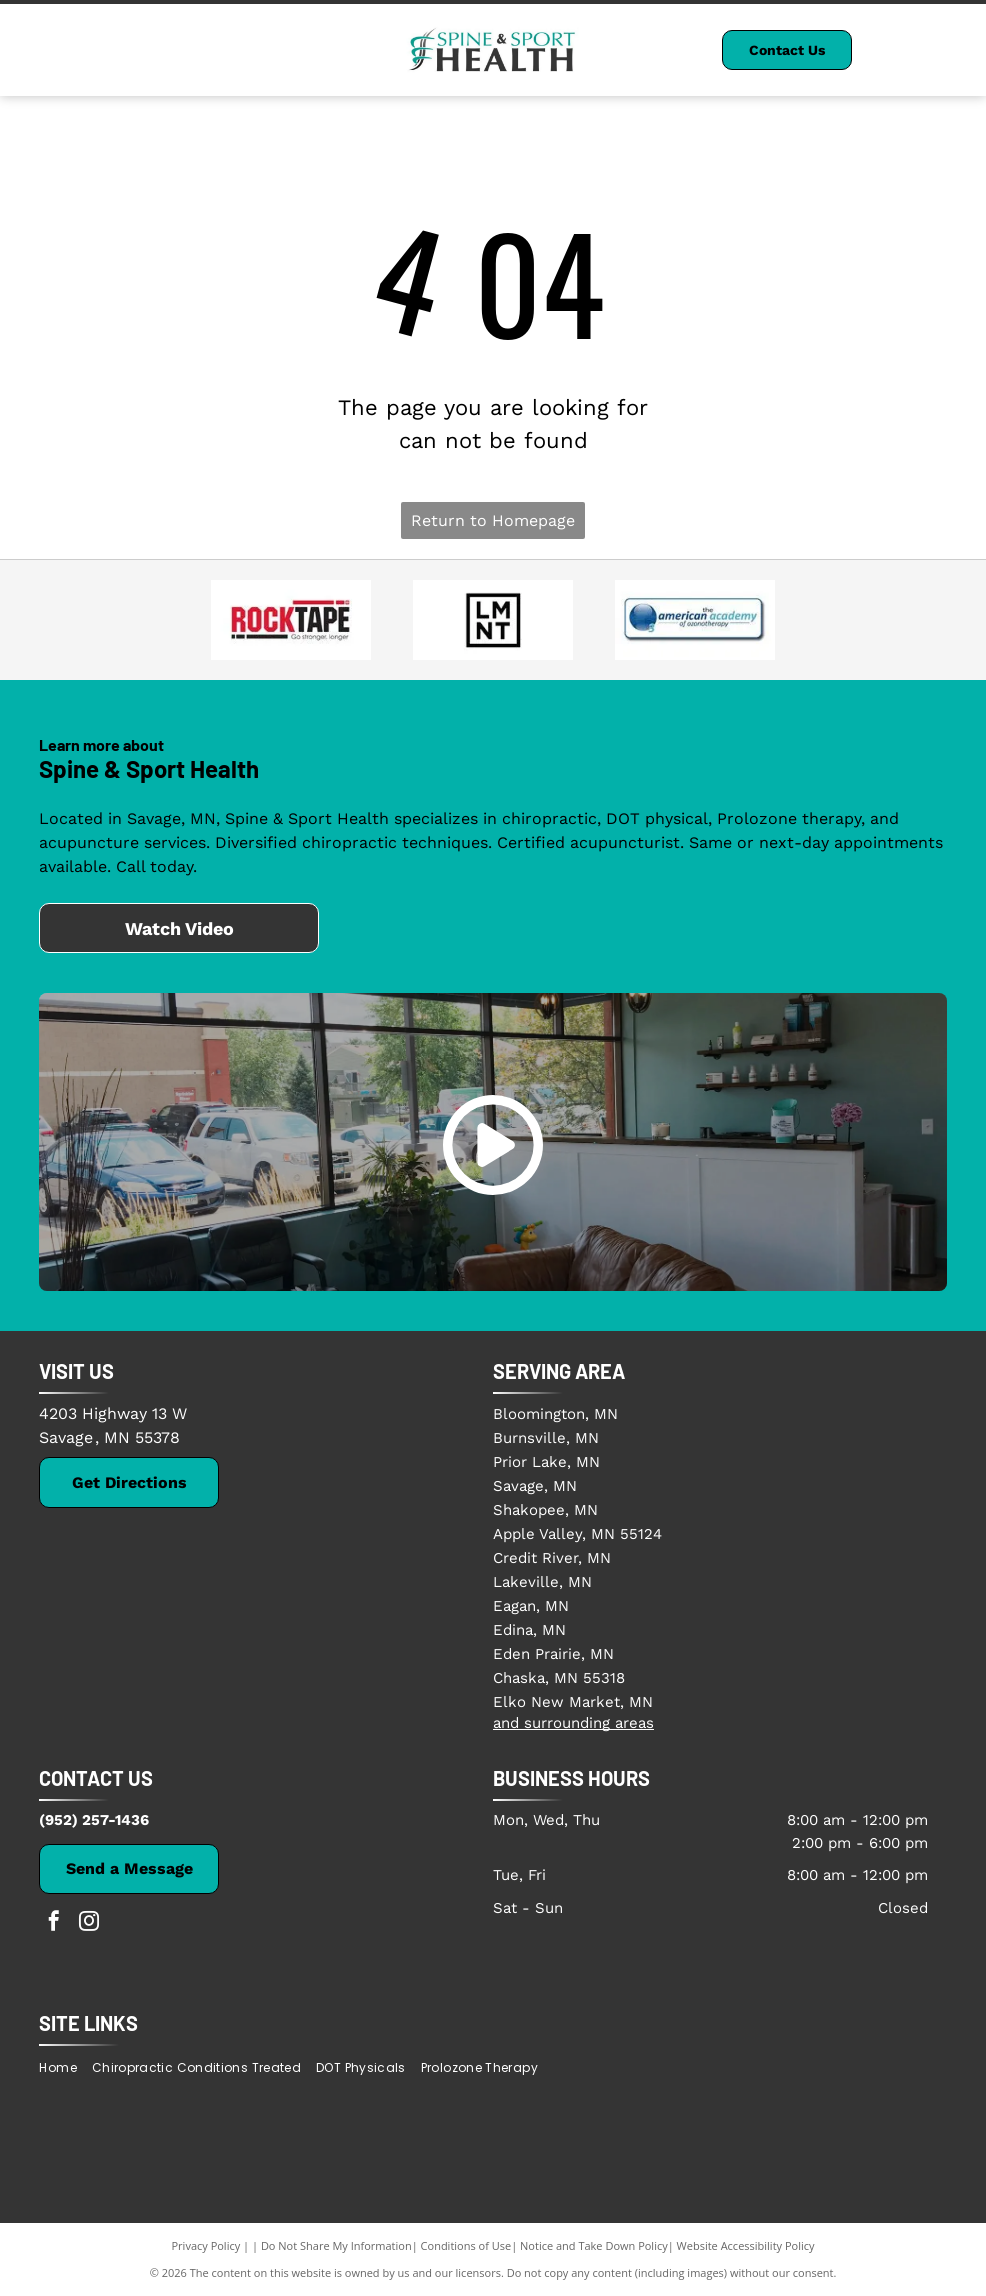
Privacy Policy (206, 2245)
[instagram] (89, 1923)
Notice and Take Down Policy (594, 2245)
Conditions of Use (466, 2245)
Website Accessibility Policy (746, 2245)
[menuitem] (65, 2067)
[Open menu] (937, 50)
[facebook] (54, 1923)
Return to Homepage (493, 520)
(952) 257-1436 (94, 1820)
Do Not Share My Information (336, 2245)
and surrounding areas (573, 1723)
